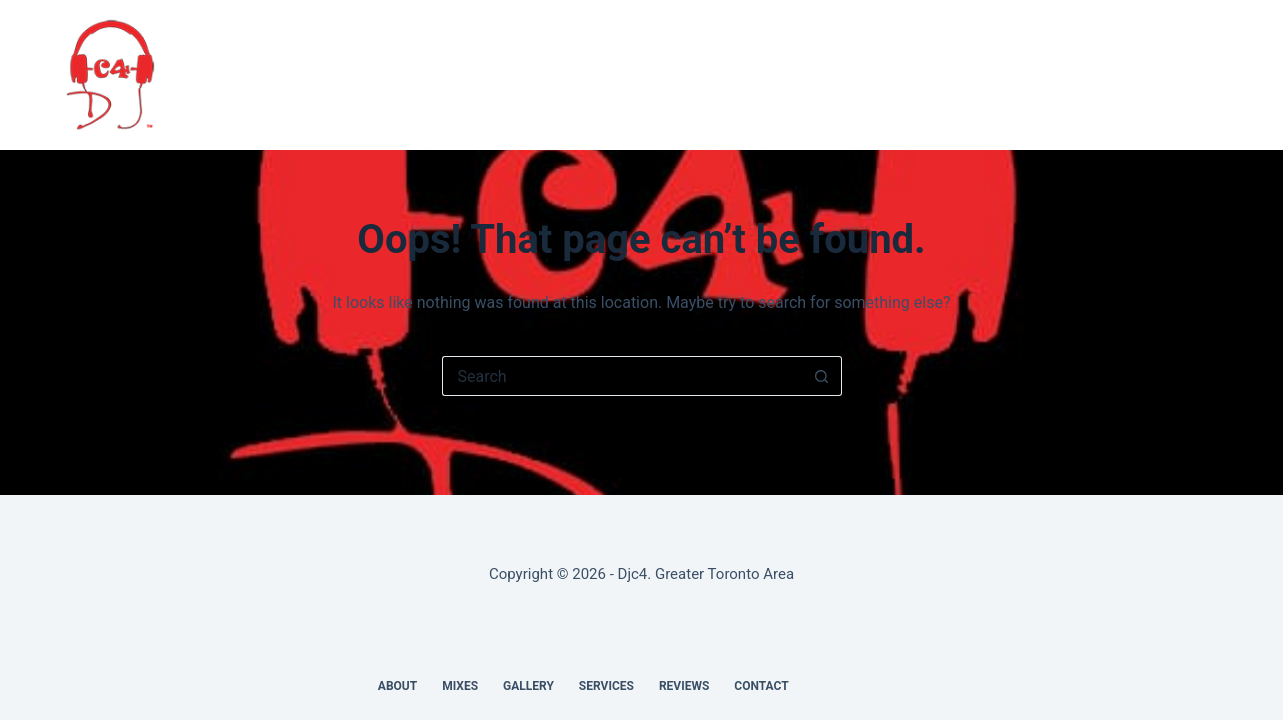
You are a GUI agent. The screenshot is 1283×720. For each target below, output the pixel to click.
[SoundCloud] (1171, 75)
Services (670, 75)
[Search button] (822, 376)
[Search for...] (622, 376)
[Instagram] (1208, 75)
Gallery (568, 75)
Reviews (770, 75)
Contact (869, 75)
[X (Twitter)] (1134, 75)
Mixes (480, 75)
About (403, 75)
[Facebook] (1097, 75)
